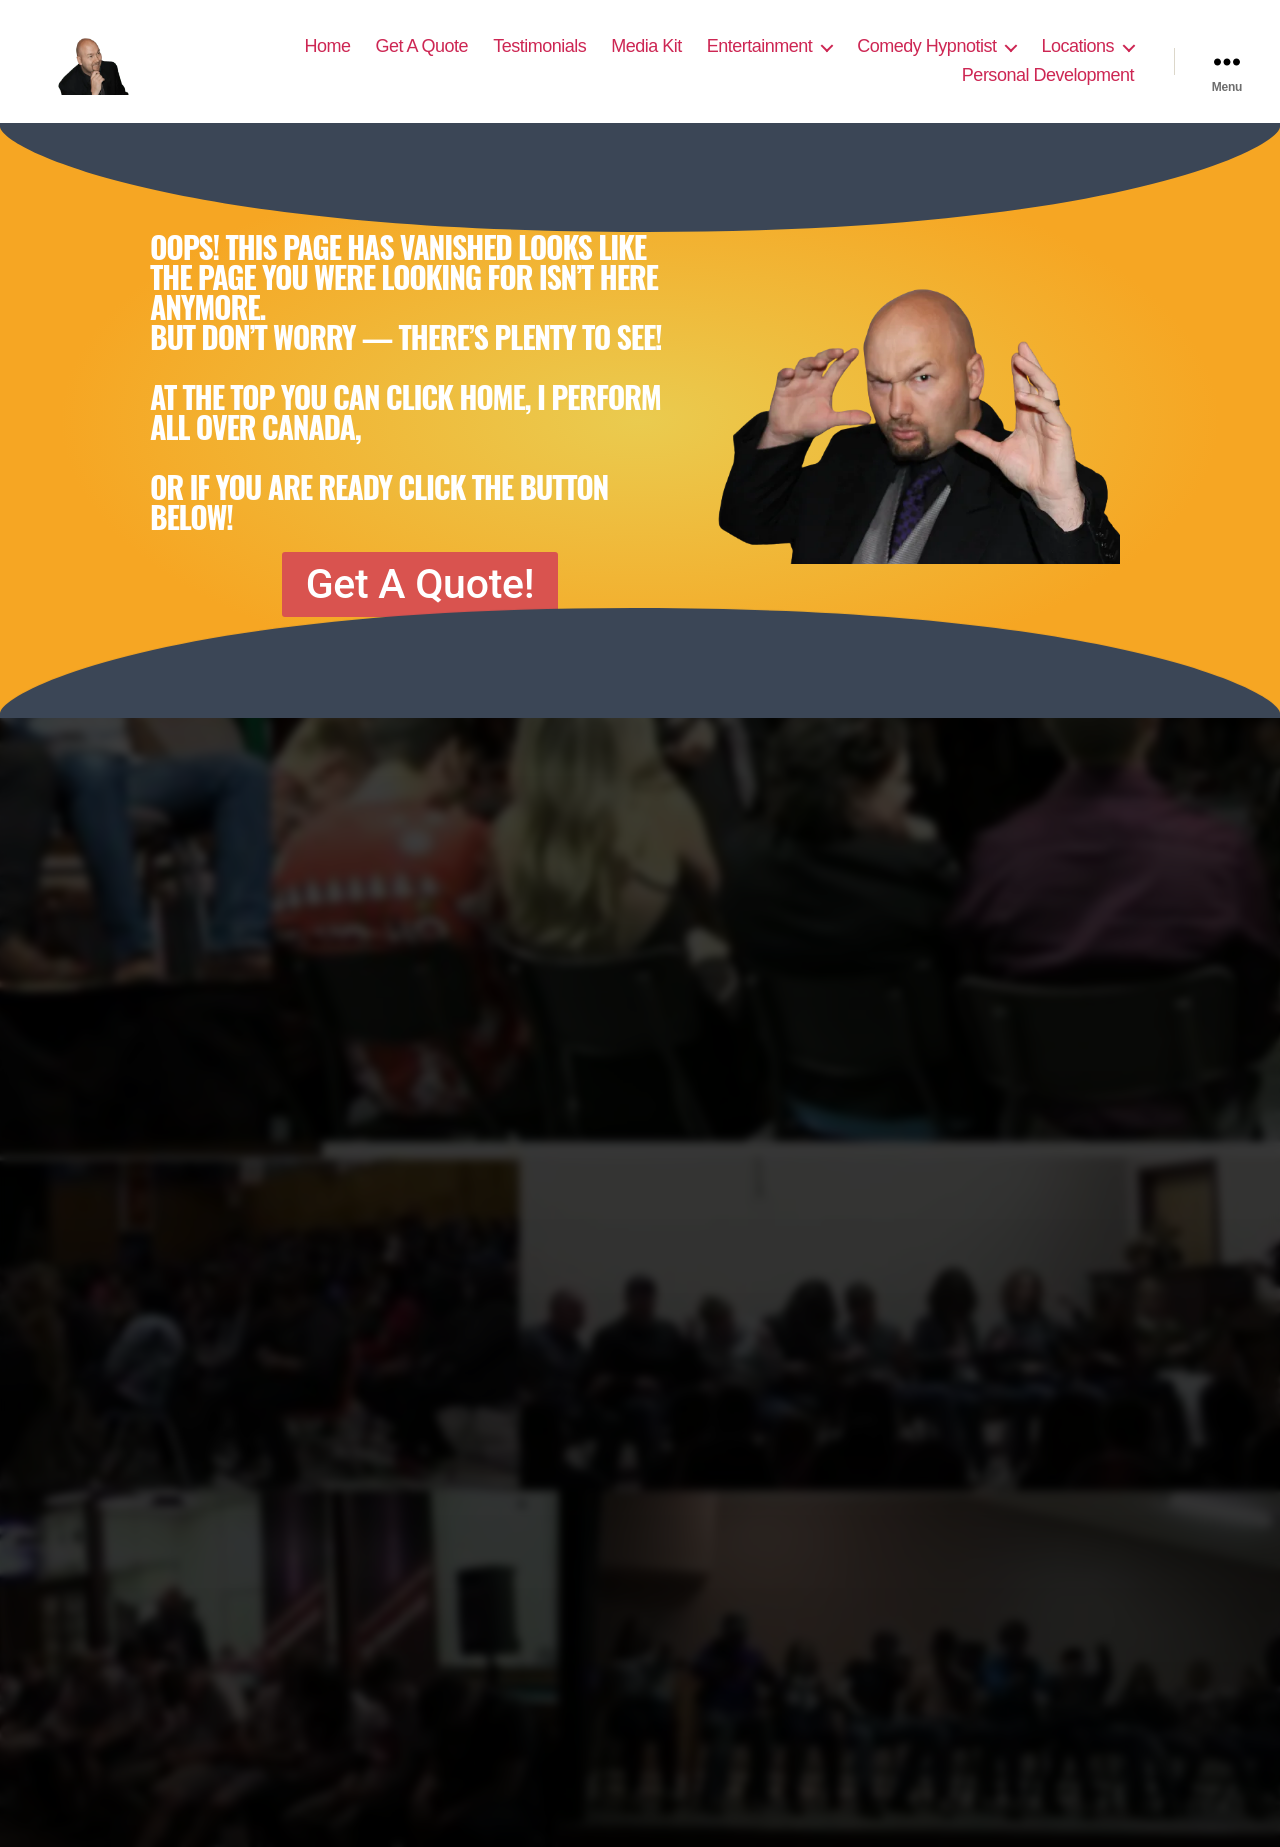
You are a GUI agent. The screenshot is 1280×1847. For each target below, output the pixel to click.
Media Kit (646, 57)
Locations (1077, 57)
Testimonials (539, 57)
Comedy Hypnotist (926, 57)
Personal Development (1048, 87)
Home (328, 57)
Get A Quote (422, 57)
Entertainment (760, 57)
